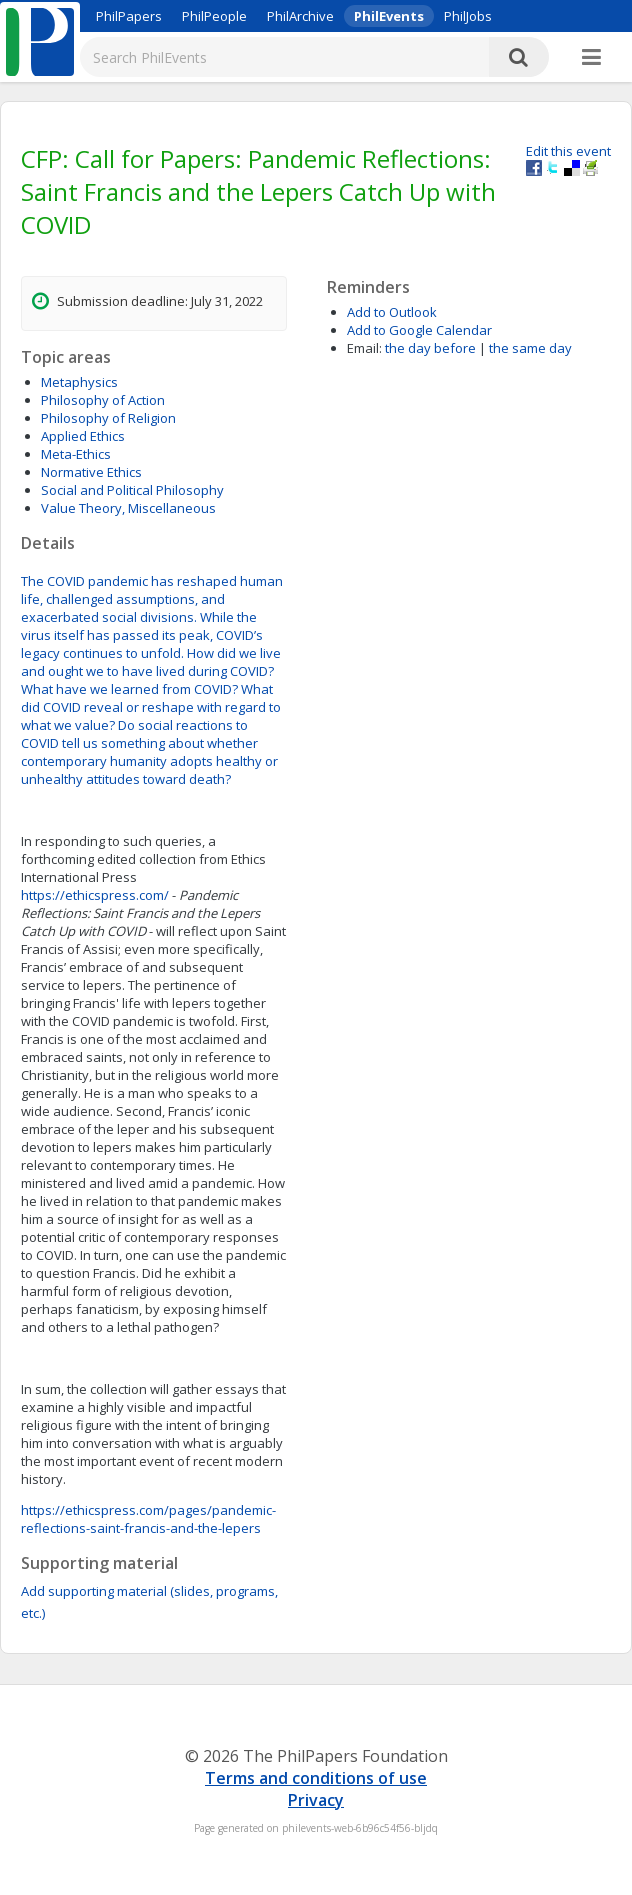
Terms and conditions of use (316, 1778)
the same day (530, 348)
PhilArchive (300, 16)
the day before (430, 348)
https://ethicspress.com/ (95, 895)
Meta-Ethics (76, 454)
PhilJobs (468, 16)
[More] (591, 58)
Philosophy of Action (103, 400)
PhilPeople (214, 16)
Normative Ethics (91, 472)
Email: (364, 348)
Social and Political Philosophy (132, 490)
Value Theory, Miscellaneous (128, 508)
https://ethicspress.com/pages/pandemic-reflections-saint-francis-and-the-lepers (148, 1519)
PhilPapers (129, 16)
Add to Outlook (392, 312)
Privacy (316, 1800)
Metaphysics (79, 382)
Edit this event (568, 151)
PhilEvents (389, 16)
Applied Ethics (83, 436)
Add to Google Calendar (419, 330)
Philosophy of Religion (108, 418)
